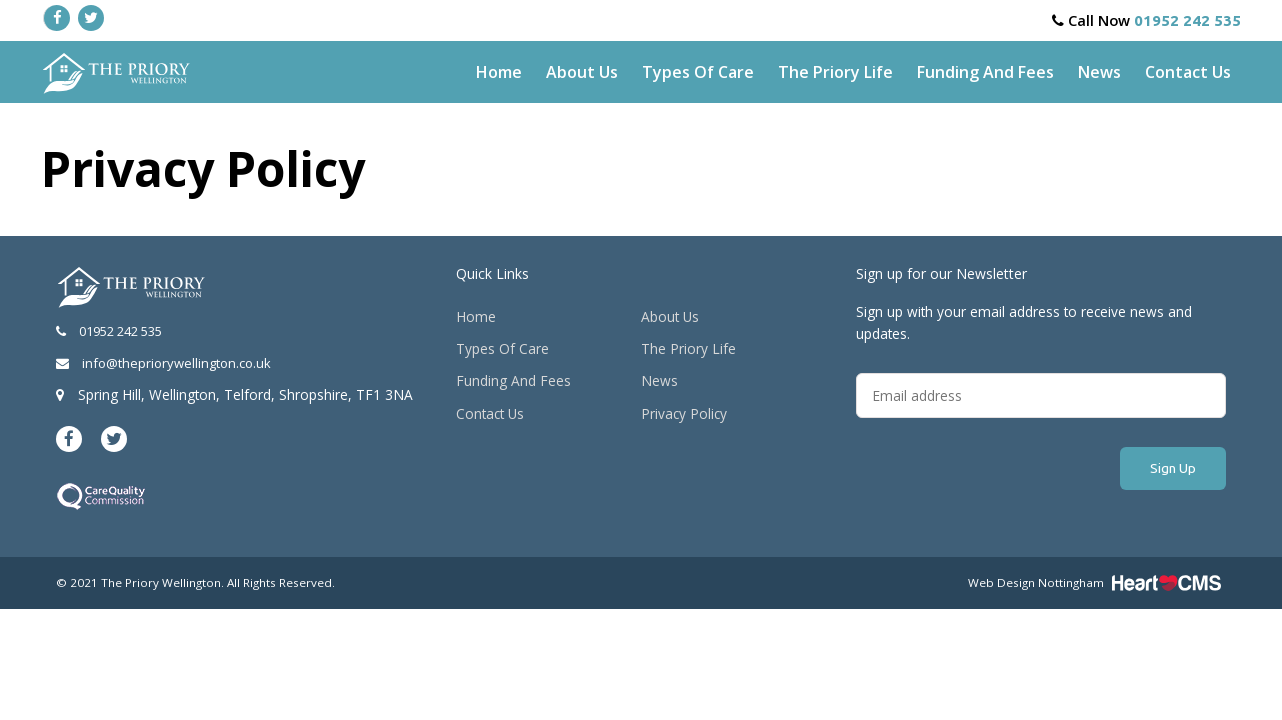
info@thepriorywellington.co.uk (163, 363)
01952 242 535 (1187, 20)
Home (499, 72)
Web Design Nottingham (1036, 582)
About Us (582, 72)
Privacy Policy (684, 413)
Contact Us (1188, 72)
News (1099, 72)
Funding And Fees (985, 72)
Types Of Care (698, 72)
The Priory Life (835, 72)
